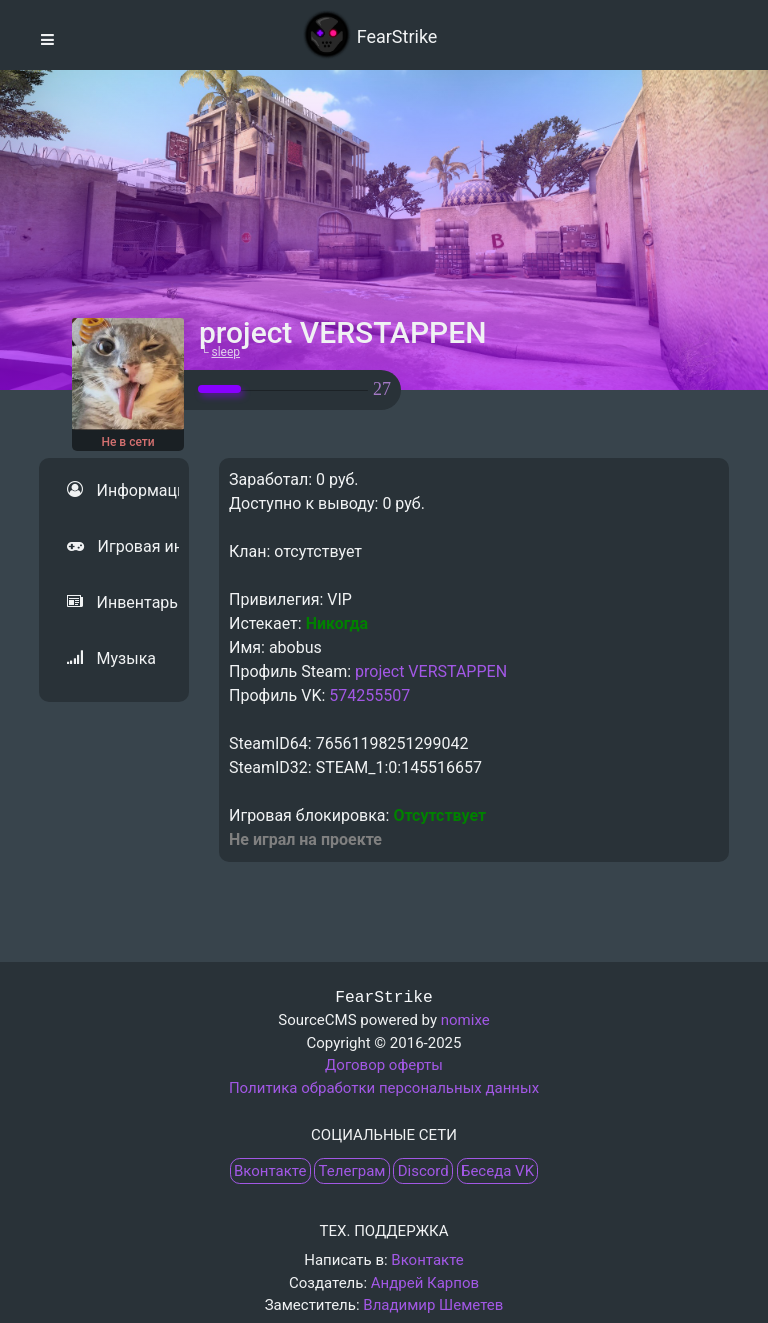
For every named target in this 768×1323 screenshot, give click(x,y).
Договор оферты (384, 1065)
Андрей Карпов (425, 1283)
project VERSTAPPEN (431, 671)
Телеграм (352, 1171)
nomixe (465, 1020)
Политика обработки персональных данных (384, 1088)
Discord (423, 1171)
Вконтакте (270, 1171)
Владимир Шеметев (433, 1305)
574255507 (369, 695)
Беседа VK (497, 1171)
